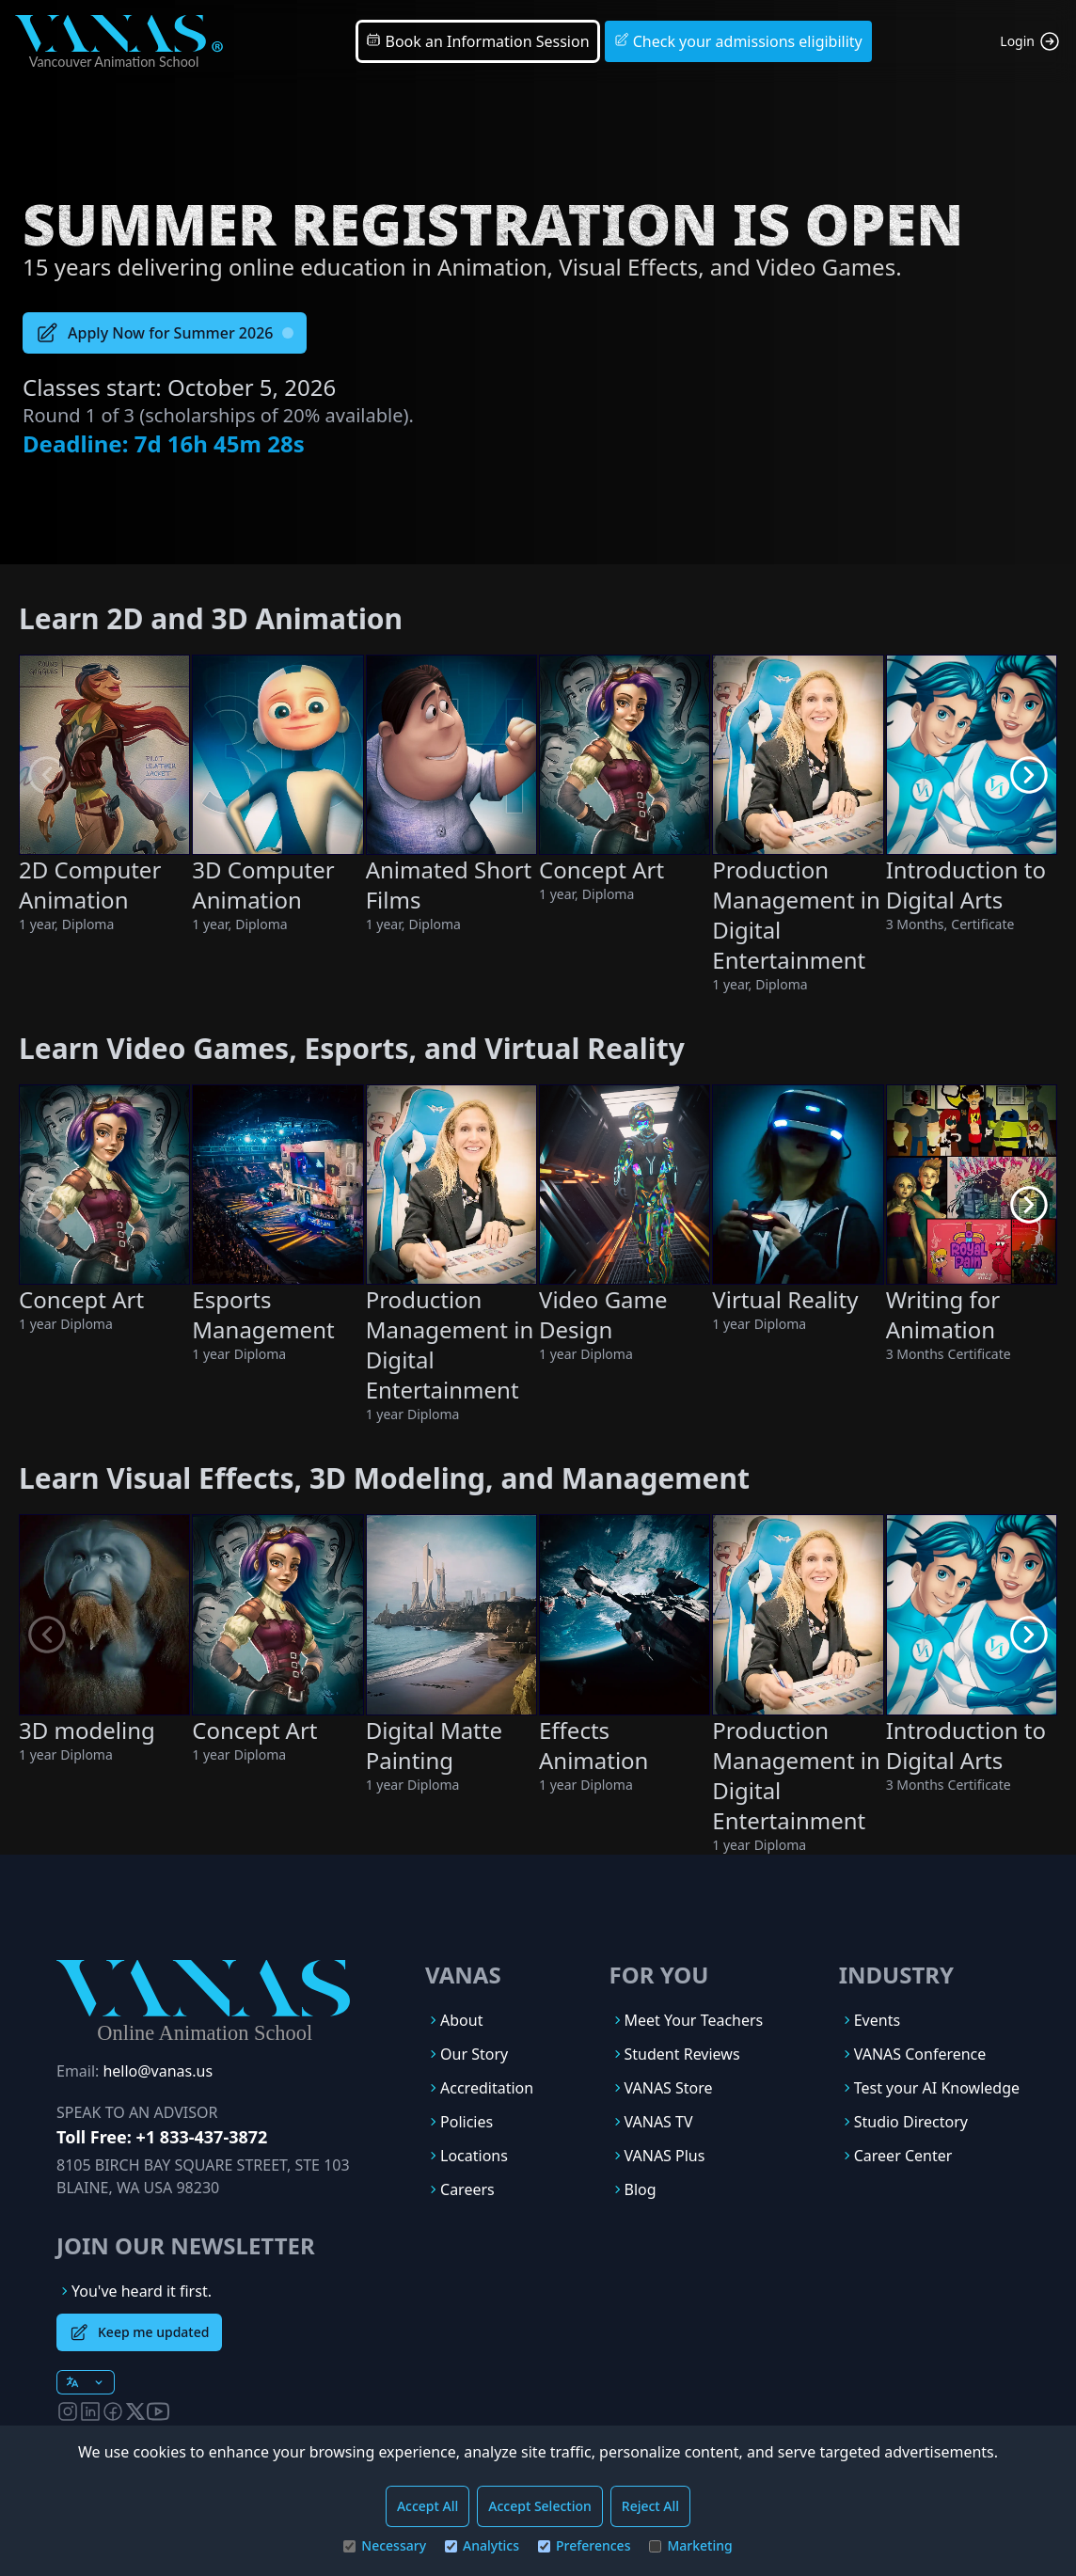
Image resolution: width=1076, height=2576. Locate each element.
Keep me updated (139, 2332)
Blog (641, 2189)
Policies (466, 2121)
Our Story (474, 2054)
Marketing (690, 2545)
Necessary (384, 2545)
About (461, 2020)
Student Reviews (682, 2054)
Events (877, 2020)
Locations (474, 2155)
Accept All (427, 2506)
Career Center (903, 2155)
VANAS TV (659, 2121)
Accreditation (486, 2088)
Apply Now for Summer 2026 (164, 333)
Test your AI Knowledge (937, 2088)
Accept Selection (540, 2506)
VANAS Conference (920, 2054)
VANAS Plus (665, 2155)
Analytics (482, 2545)
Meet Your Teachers (694, 2020)
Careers (467, 2189)
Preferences (584, 2545)
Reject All (650, 2506)
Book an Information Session (477, 41)
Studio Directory (911, 2121)
